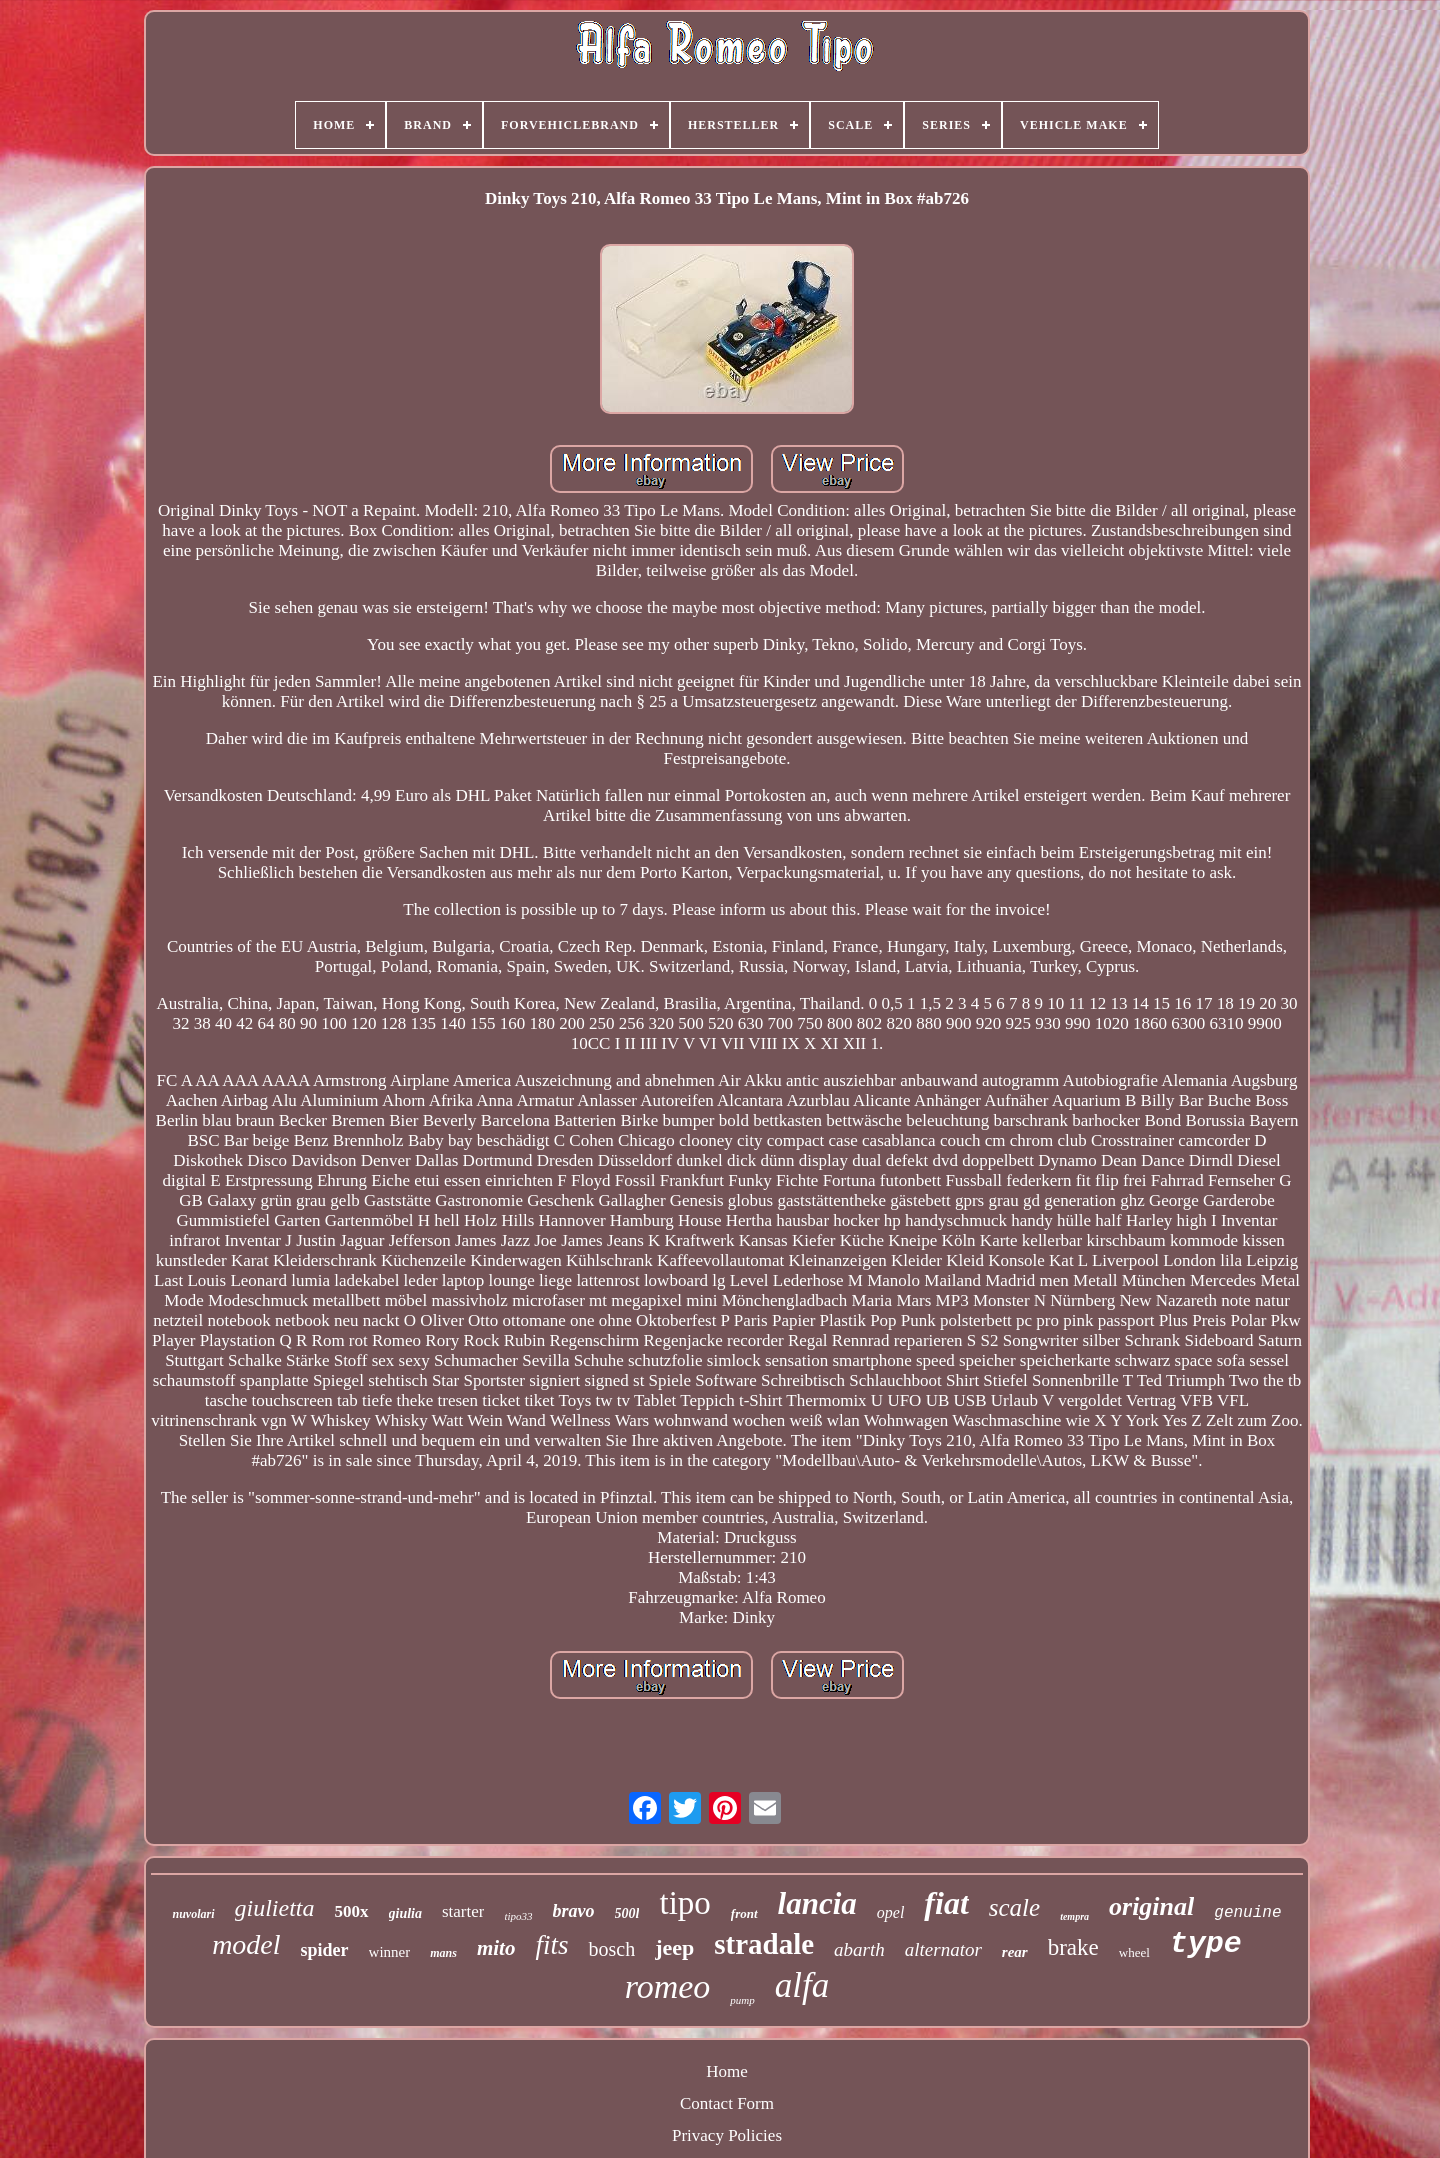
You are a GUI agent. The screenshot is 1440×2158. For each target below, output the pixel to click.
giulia (405, 1913)
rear (1015, 1952)
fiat (946, 1903)
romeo (668, 1986)
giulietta (275, 1908)
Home (727, 2071)
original (1151, 1906)
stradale (764, 1944)
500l (627, 1913)
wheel (1134, 1952)
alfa (802, 1985)
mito (496, 1948)
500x (352, 1911)
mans (443, 1953)
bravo (574, 1911)
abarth (859, 1949)
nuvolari (193, 1914)
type (1206, 1944)
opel (891, 1912)
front (744, 1913)
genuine (1247, 1913)
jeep (674, 1947)
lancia (817, 1903)
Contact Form (727, 2103)
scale (1014, 1907)
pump (742, 2000)
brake (1073, 1947)
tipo (684, 1903)
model (246, 1944)
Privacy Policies (727, 2135)
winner (390, 1952)
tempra (1074, 1916)
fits (551, 1945)
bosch (611, 1949)
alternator (943, 1949)
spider (325, 1950)
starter (463, 1911)
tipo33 (518, 1916)
